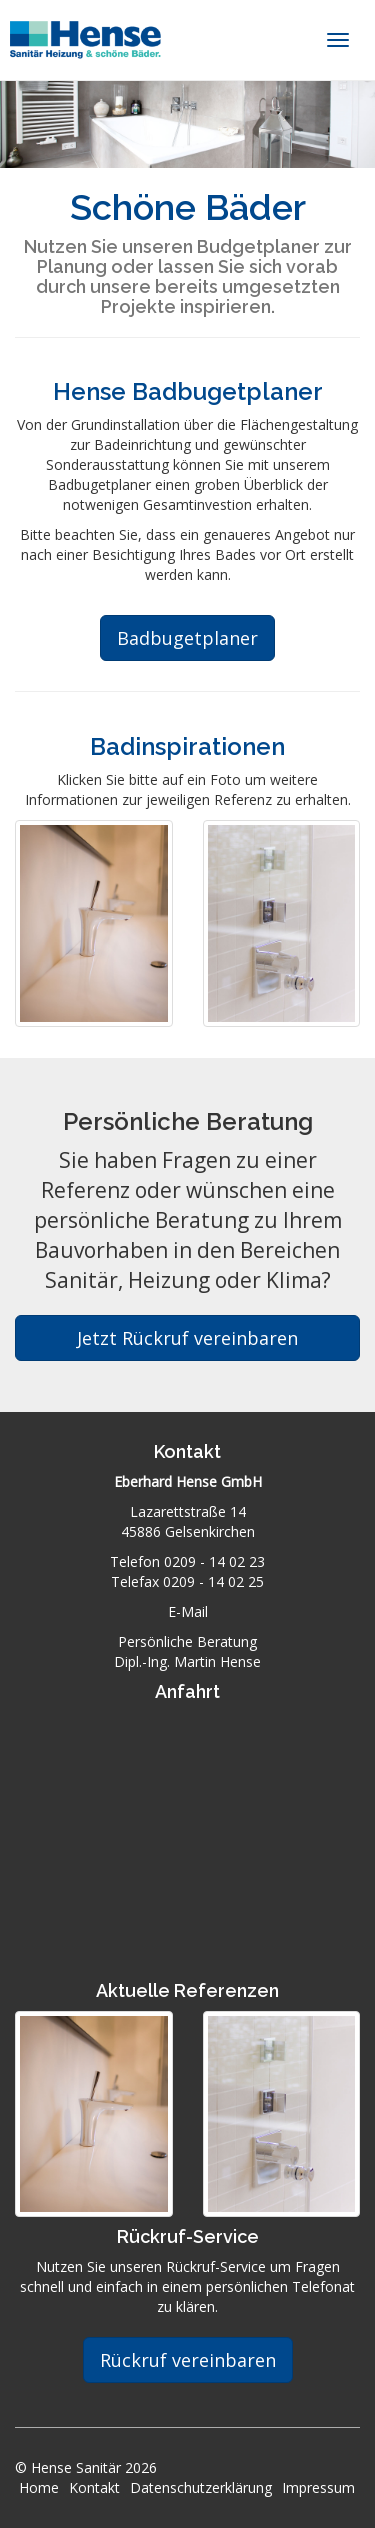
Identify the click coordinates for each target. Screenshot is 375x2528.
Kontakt (94, 2487)
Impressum (318, 2487)
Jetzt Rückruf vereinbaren (187, 1338)
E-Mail (188, 1611)
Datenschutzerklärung (201, 2487)
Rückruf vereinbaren (188, 2360)
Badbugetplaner (187, 638)
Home (39, 2487)
